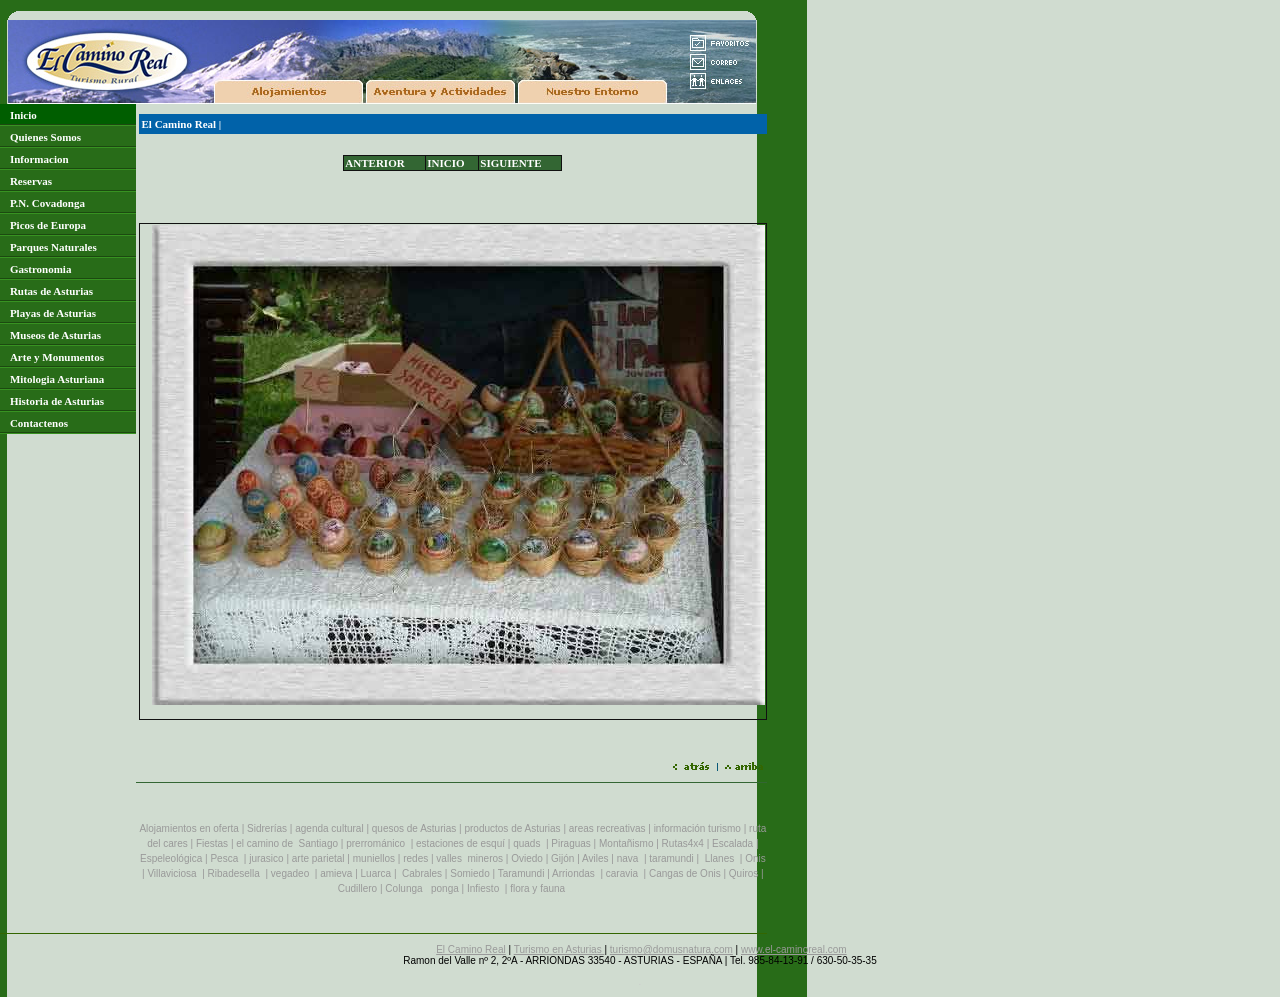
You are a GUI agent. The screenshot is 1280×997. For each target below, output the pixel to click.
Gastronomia (41, 269)
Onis (755, 858)
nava (628, 858)
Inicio (23, 115)
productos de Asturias (512, 828)
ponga (446, 888)
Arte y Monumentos (57, 357)
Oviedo (527, 858)
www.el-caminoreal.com (794, 949)
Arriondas (573, 873)
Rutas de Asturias (51, 291)
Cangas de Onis (685, 873)
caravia (622, 873)
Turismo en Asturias (559, 949)
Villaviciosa (171, 873)
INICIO (445, 163)
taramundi (670, 858)
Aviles (595, 858)
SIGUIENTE (510, 163)
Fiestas (212, 843)
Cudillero (357, 888)
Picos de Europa (48, 225)
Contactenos (39, 423)
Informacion (39, 159)
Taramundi (521, 873)
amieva (336, 873)
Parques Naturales (53, 247)
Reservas (31, 181)
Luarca (377, 873)
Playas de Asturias (53, 313)
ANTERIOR (374, 163)
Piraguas (570, 843)
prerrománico (375, 843)
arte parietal (318, 858)
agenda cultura (328, 828)
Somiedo (469, 873)
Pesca (224, 858)
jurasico (266, 858)
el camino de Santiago (286, 843)
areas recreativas (607, 828)
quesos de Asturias (414, 828)
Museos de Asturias (55, 335)
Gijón (562, 858)
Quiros (745, 873)
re (407, 858)
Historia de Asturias (57, 401)
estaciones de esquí (460, 843)
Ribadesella (234, 873)
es (423, 858)
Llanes (719, 858)
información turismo (699, 828)
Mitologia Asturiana (57, 379)
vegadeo (290, 873)
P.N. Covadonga (47, 203)
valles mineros (469, 858)
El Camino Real (179, 124)
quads (526, 843)
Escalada (732, 843)
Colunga (403, 888)
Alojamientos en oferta (190, 828)
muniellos (374, 858)
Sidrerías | (269, 828)
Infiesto (483, 888)
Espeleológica (171, 858)
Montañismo (626, 843)
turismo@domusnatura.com (671, 949)
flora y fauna (539, 888)
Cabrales (422, 873)
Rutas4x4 (683, 843)
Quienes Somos (45, 137)
